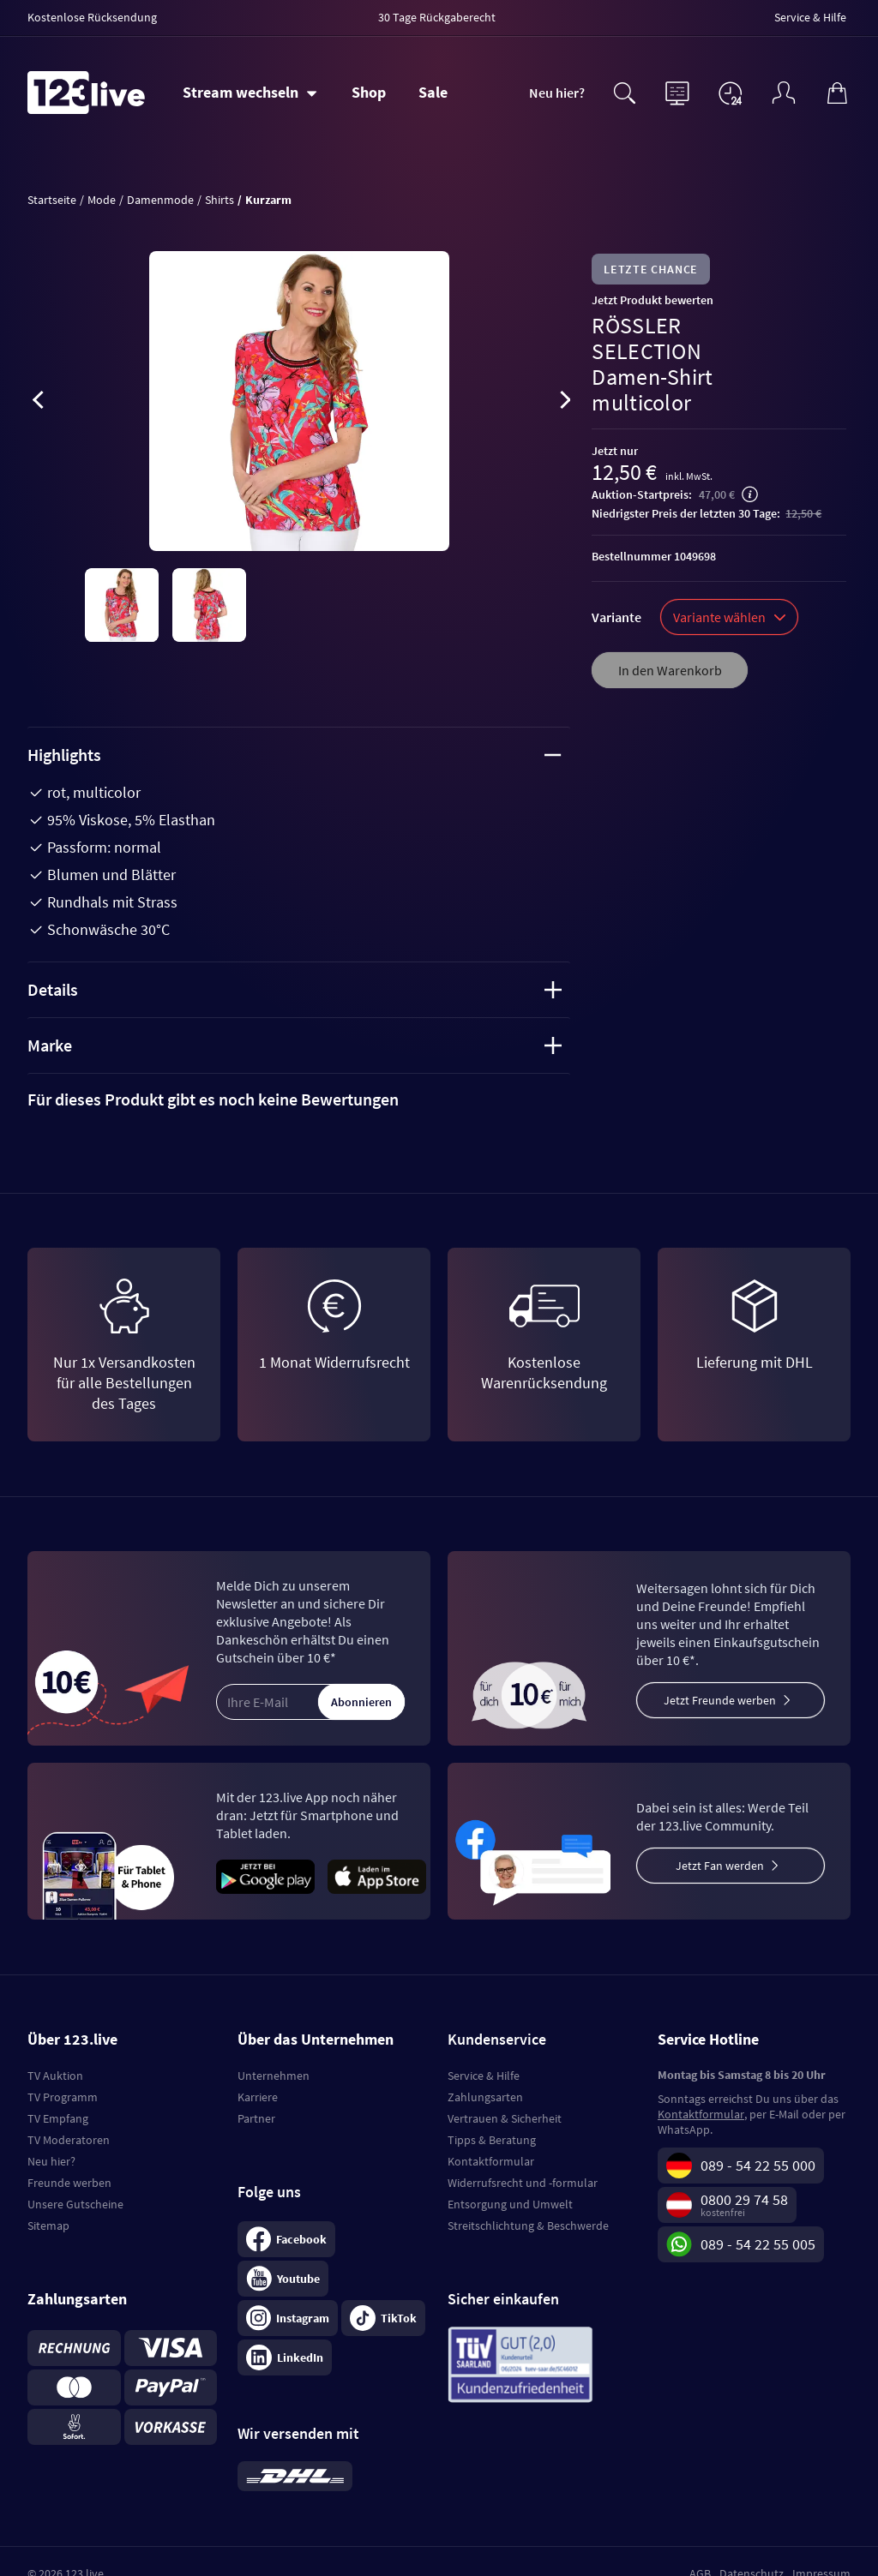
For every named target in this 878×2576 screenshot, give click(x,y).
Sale (433, 92)
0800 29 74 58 (744, 2199)
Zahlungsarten (485, 2097)
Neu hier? (557, 92)
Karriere (258, 2097)
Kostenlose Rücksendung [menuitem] (92, 17)
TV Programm (62, 2097)
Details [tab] (294, 989)
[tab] (298, 1099)
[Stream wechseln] (250, 93)
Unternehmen (274, 2075)
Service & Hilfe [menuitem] (810, 17)
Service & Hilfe (484, 2075)
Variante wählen (729, 617)
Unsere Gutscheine (75, 2204)
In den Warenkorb (670, 670)
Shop (369, 92)
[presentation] (37, 402)
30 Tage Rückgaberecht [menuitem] (437, 17)
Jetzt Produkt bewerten (652, 300)
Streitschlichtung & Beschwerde (528, 2225)
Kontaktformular (491, 2161)
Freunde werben (69, 2182)
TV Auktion (55, 2075)
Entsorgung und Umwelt (510, 2204)
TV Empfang (57, 2118)
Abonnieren (361, 1702)
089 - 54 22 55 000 (758, 2165)
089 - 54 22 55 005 (758, 2244)
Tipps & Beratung (492, 2140)
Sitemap (48, 2225)
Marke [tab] (294, 1045)
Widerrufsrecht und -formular (523, 2182)
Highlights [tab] (294, 754)
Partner (256, 2118)
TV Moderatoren (68, 2140)
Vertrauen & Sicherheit (505, 2118)
